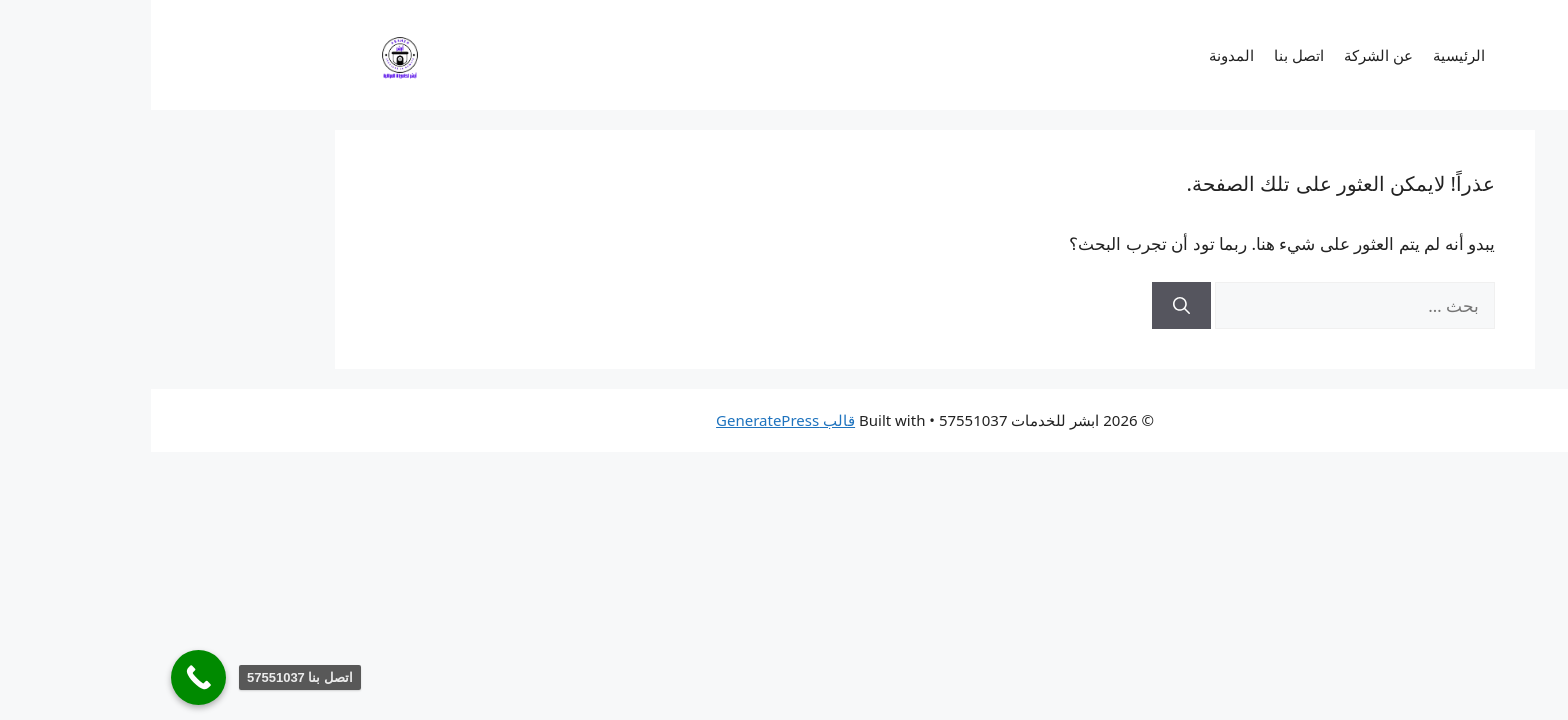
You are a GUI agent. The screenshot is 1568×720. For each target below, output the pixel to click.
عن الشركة (1227, 55)
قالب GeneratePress (634, 420)
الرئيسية (1308, 55)
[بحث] (1030, 306)
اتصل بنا (1148, 55)
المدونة (1080, 55)
